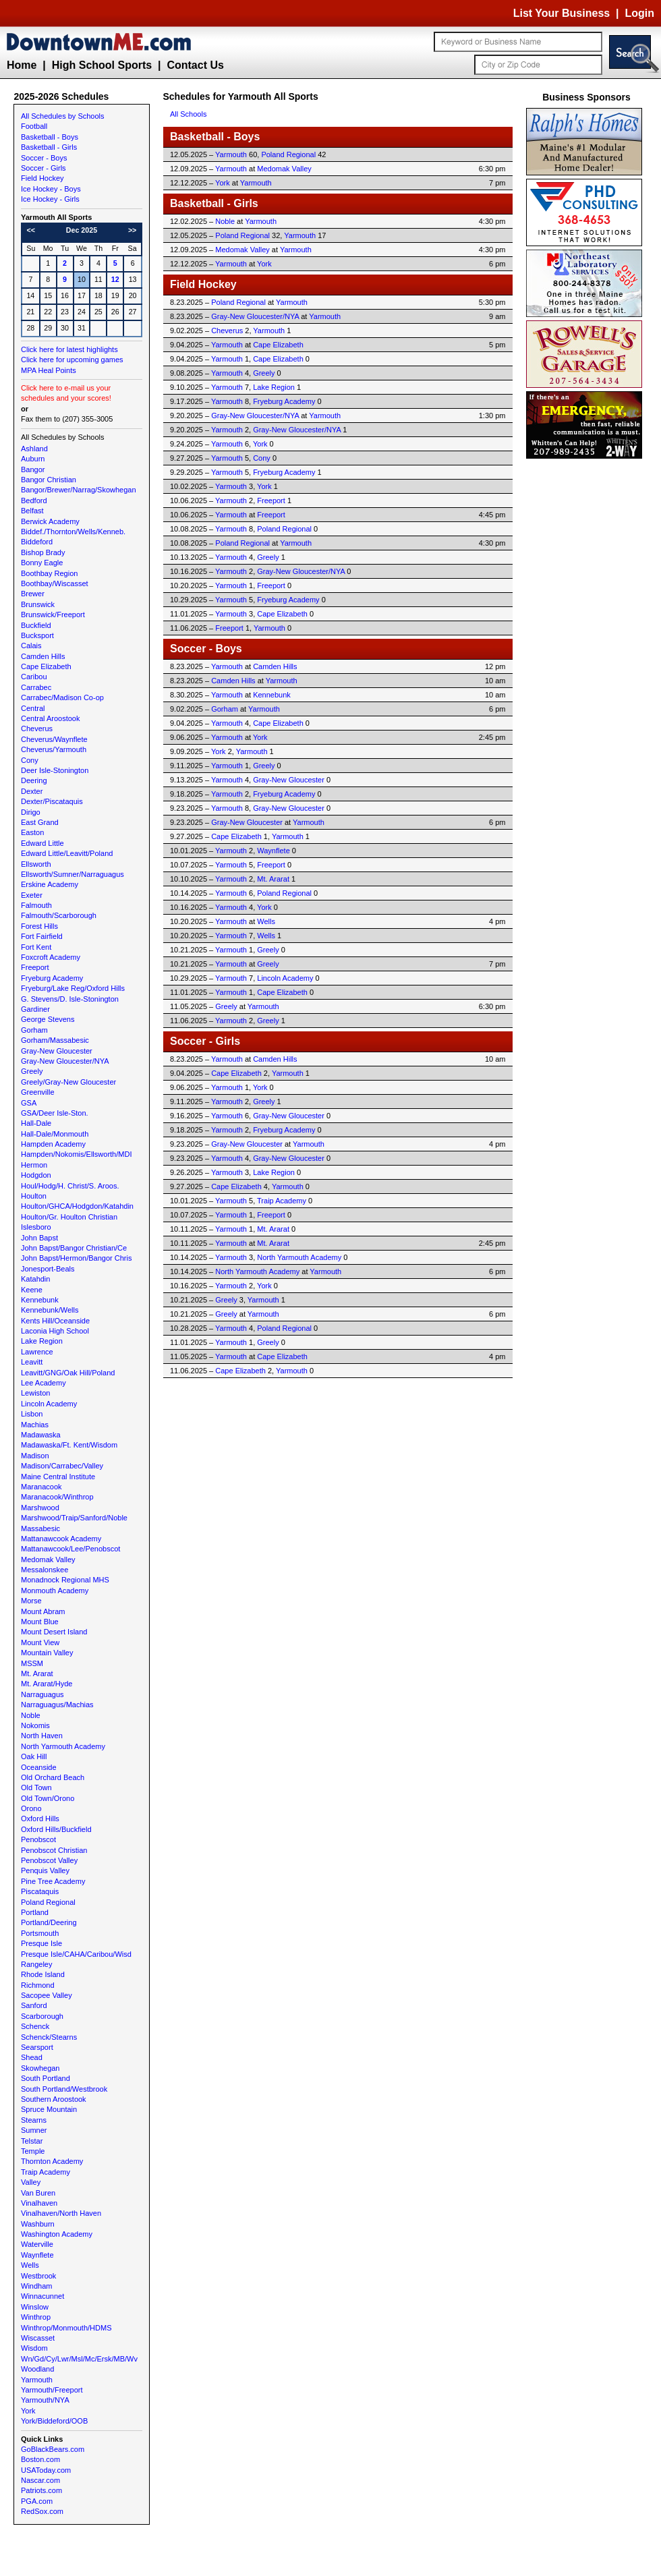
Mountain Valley (47, 1653)
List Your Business (561, 13)
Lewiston (35, 1393)
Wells (30, 2265)
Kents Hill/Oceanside (55, 1321)
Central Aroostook (50, 718)
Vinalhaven (39, 2203)
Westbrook (38, 2276)
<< (31, 230)
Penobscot (38, 1839)
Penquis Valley (45, 1870)
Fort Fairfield (42, 936)
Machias (35, 1425)
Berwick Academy (50, 521)
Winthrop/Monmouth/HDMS (66, 2328)
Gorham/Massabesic (55, 1040)
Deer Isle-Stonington (54, 770)
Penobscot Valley (49, 1860)
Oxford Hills (40, 1818)
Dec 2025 (81, 230)
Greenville (38, 1092)
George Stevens (48, 1019)
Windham (36, 2286)
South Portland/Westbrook (64, 2089)
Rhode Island (43, 1974)
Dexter (31, 791)
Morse (31, 1601)
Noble (30, 1715)
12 (115, 279)
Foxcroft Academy (50, 957)
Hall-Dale (36, 1123)
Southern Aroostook (53, 2099)
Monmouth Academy (54, 1590)
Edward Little (42, 843)
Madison (35, 1456)
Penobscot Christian (54, 1850)
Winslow (35, 2307)
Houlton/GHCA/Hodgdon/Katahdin (77, 1206)
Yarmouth (37, 2380)
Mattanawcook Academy (61, 1539)
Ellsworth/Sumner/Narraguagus (72, 874)
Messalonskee (44, 1570)
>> (132, 230)
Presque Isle (41, 1943)
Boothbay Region (49, 573)
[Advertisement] (587, 664)
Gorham (34, 1030)
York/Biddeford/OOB (54, 2421)
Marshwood (40, 1508)
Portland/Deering (49, 1922)
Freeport (35, 967)
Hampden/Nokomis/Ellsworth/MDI (76, 1154)
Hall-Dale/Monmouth (54, 1134)
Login (639, 13)
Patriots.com (41, 2490)
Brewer (33, 594)
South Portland (45, 2078)
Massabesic (40, 1528)
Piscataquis (40, 1891)
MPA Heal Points (48, 370)
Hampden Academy (53, 1144)
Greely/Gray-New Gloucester (68, 1082)
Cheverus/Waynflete (54, 739)
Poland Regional (48, 1902)
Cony (29, 760)
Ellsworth (36, 864)
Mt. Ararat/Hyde (46, 1684)
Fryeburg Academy (52, 978)
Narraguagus (42, 1694)
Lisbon (31, 1414)
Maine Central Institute (58, 1476)
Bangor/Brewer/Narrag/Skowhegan (78, 490)
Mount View (40, 1642)
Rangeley (36, 1964)
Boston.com (40, 2459)
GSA (28, 1103)
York (28, 2411)
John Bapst (39, 1238)
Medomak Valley (48, 1559)
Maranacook (41, 1487)
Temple (33, 2151)
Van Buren (38, 2193)
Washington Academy (56, 2234)
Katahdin (35, 1279)
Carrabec (36, 687)
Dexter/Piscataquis (52, 801)
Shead (31, 2057)
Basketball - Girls (49, 147)
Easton (32, 832)
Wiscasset (38, 2338)
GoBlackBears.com (52, 2449)
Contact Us (195, 65)
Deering (34, 780)
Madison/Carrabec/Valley (62, 1466)
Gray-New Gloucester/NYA (65, 1061)
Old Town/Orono (47, 1798)
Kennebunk (40, 1300)
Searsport (37, 2047)
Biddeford (37, 542)
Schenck (35, 2026)
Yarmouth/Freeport (52, 2390)
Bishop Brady (43, 552)
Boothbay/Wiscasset (54, 583)
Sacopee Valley (46, 1995)
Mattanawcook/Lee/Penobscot (70, 1549)
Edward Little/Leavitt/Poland (67, 853)
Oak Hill (34, 1756)
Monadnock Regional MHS (65, 1580)
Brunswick (38, 604)
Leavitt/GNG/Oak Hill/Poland (68, 1373)
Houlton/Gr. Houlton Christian (69, 1217)
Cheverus (37, 728)
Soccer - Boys (44, 158)
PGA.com (37, 2501)
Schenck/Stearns (49, 2037)
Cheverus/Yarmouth (53, 749)
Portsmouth (40, 1933)
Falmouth (36, 905)
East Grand (40, 822)
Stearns (34, 2120)
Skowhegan (40, 2068)
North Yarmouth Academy (63, 1746)
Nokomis (35, 1725)
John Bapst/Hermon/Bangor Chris (76, 1258)
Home (21, 65)
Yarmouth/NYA (45, 2400)
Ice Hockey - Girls (50, 199)
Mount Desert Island (54, 1632)
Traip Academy (45, 2172)
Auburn (33, 459)
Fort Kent (36, 947)
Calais (31, 645)
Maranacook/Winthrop (57, 1497)
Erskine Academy (49, 884)
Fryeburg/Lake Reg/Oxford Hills (73, 988)
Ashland (34, 449)
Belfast (32, 511)
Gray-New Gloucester (56, 1051)
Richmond (38, 1985)
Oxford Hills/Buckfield (56, 1829)
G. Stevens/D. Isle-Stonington (70, 999)
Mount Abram (43, 1611)
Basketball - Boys (49, 137)
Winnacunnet (42, 2296)
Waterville (37, 2244)
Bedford (34, 500)
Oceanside (39, 1767)
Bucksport (37, 635)
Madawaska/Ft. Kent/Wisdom (69, 1445)
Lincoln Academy (49, 1404)
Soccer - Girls (43, 168)
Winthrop (36, 2317)
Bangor (33, 469)
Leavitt (31, 1362)
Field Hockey (42, 178)
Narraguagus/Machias (57, 1704)
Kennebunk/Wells (49, 1310)
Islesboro (36, 1227)
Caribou (34, 676)
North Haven (42, 1735)
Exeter (31, 895)
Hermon (34, 1165)
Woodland (37, 2369)
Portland (35, 1912)
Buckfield (36, 625)
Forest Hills (39, 926)
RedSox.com (42, 2511)
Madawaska (41, 1435)
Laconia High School (55, 1331)
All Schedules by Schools (63, 116)
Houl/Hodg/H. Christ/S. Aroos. (70, 1186)
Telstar (31, 2141)
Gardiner (35, 1009)
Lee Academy (43, 1383)
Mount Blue (40, 1622)
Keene (31, 1290)
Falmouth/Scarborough (58, 915)
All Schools (188, 114)
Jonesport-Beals (48, 1269)
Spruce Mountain (49, 2109)
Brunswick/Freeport (53, 614)
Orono (31, 1808)
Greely (31, 1071)
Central (33, 708)
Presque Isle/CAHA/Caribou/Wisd (76, 1954)
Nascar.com (40, 2480)
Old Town (36, 1787)
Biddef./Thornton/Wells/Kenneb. (73, 531)
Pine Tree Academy (53, 1881)
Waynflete (37, 2255)
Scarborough (42, 2016)
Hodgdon (36, 1175)
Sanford (34, 2005)
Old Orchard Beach (52, 1777)
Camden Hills (43, 656)
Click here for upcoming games (72, 359)
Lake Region (42, 1341)
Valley (30, 2182)
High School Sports (102, 65)
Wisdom (34, 2348)
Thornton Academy (52, 2161)
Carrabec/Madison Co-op (62, 697)
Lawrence (37, 1352)
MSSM (32, 1663)
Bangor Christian (48, 480)
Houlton (34, 1196)
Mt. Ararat (37, 1673)
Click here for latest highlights (69, 349)
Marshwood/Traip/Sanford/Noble (74, 1518)
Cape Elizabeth (46, 666)
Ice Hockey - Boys (51, 189)
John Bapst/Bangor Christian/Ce (74, 1248)
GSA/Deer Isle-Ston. (54, 1113)
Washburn (38, 2224)
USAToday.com (46, 2470)
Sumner (34, 2130)
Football (34, 126)
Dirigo (30, 812)
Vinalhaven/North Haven (61, 2213)
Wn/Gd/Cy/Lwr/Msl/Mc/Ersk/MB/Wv (79, 2359)
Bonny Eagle (42, 563)
